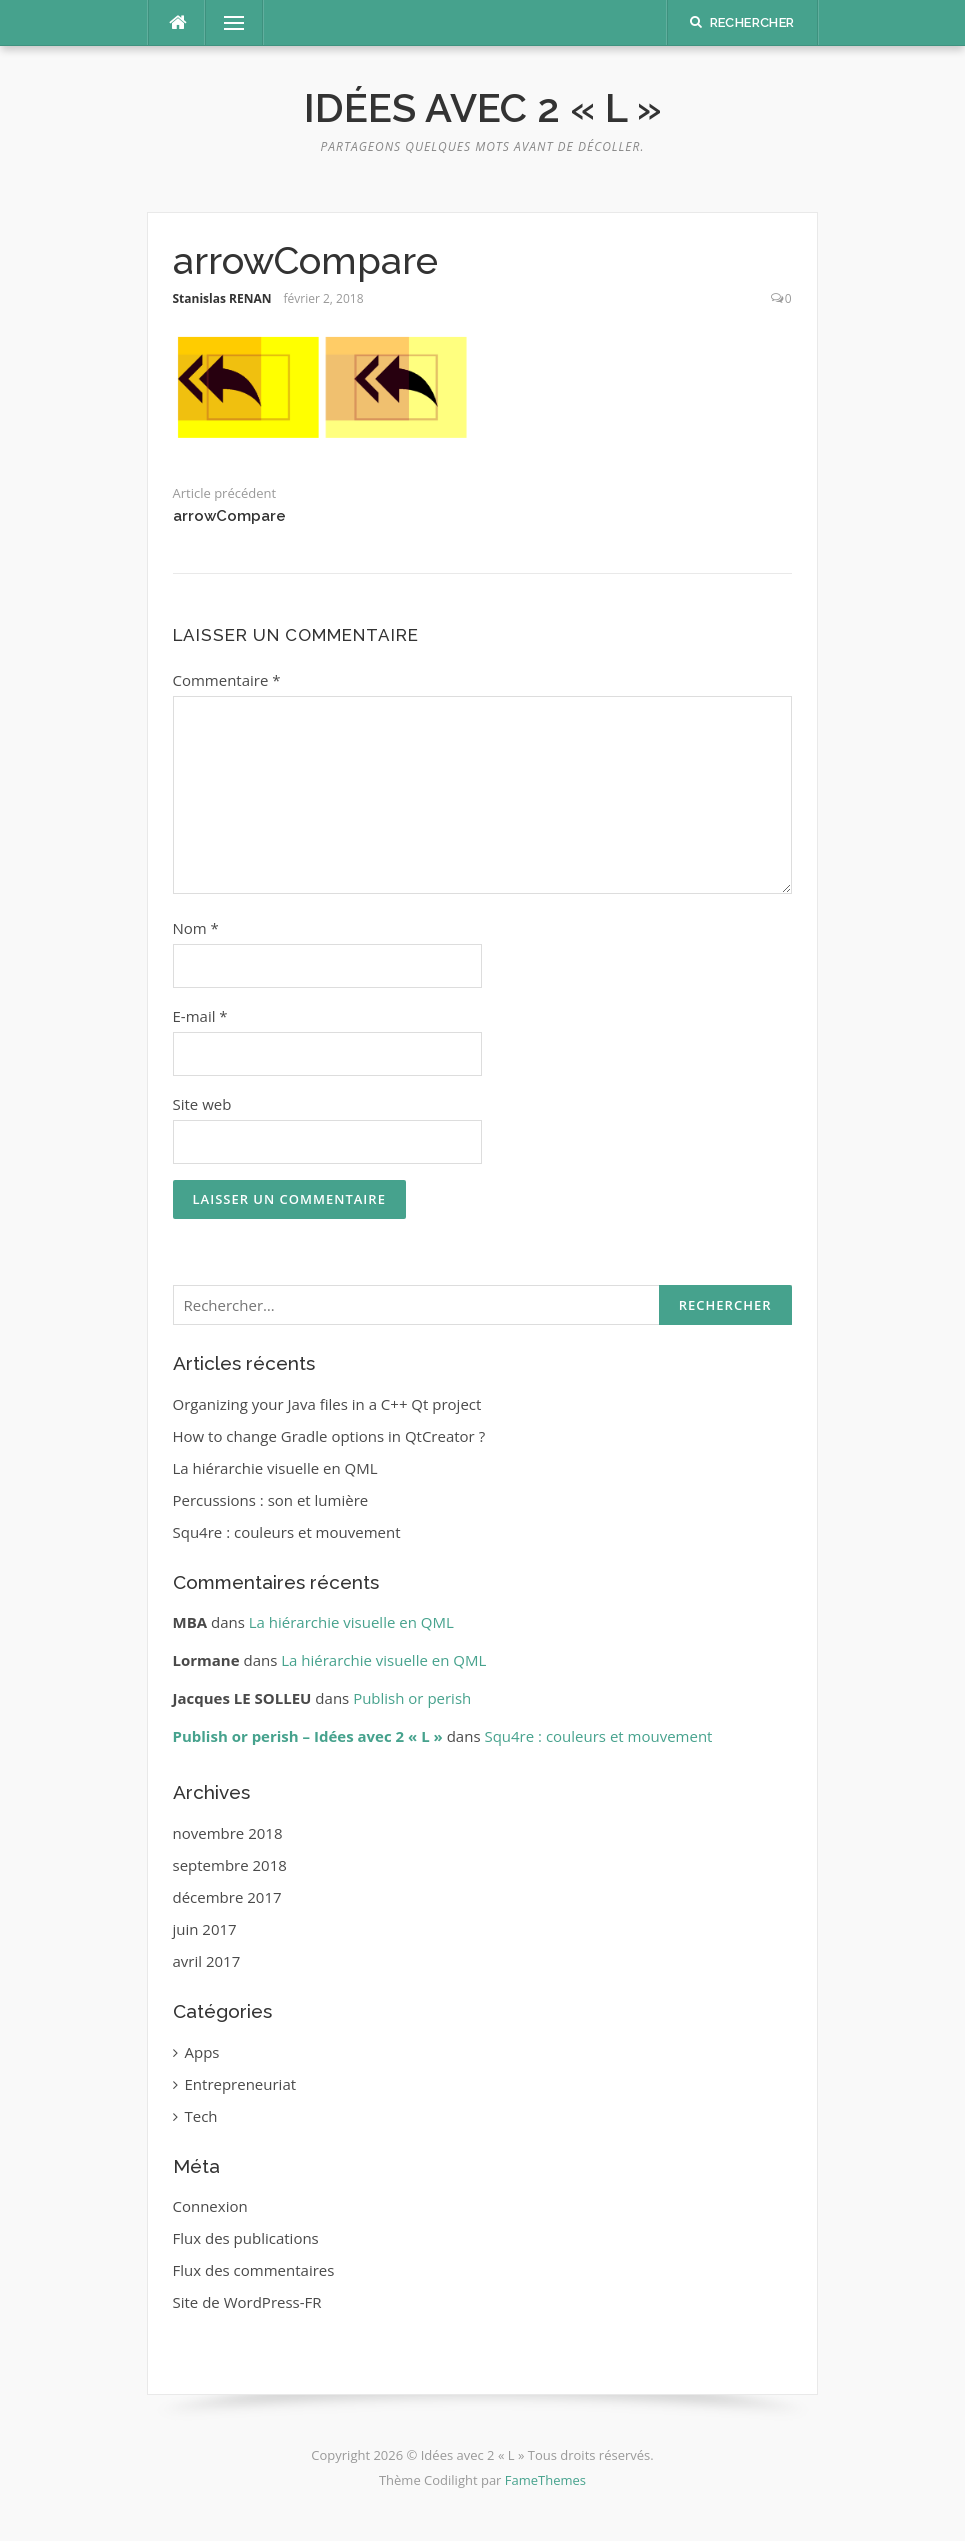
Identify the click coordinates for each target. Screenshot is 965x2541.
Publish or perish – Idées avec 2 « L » (308, 1736)
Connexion (210, 2206)
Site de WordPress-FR (247, 2302)
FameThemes (545, 2480)
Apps (202, 2052)
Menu (226, 23)
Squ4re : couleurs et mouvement (287, 1532)
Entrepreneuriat (241, 2084)
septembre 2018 (230, 1865)
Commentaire (227, 680)
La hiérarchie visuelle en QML (275, 1468)
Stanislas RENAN (222, 298)
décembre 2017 (227, 1897)
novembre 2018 (228, 1833)
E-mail (200, 1016)
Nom (196, 928)
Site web (202, 1104)
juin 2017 (205, 1929)
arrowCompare (229, 516)
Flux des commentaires (254, 2270)
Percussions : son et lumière (271, 1500)
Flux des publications (246, 2238)
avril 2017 (207, 1961)
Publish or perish (412, 1698)
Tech (201, 2116)
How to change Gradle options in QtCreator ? (329, 1436)
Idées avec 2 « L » (483, 107)
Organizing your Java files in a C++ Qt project (327, 1404)
